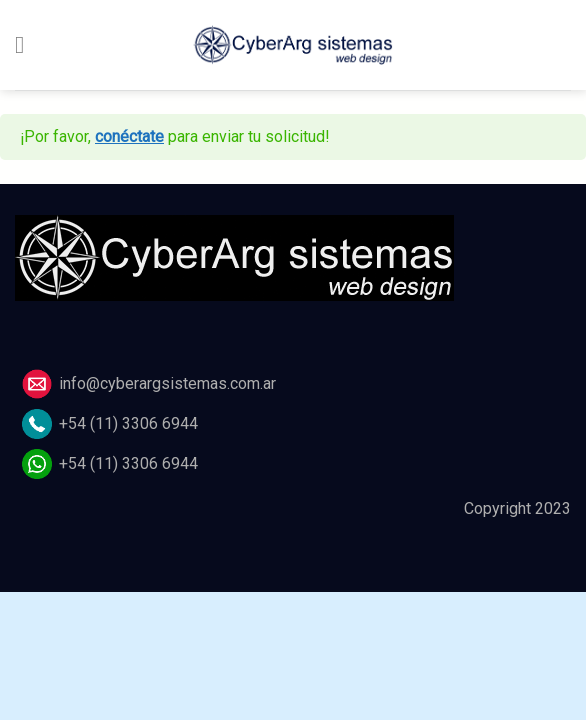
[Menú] (27, 44)
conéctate (129, 136)
